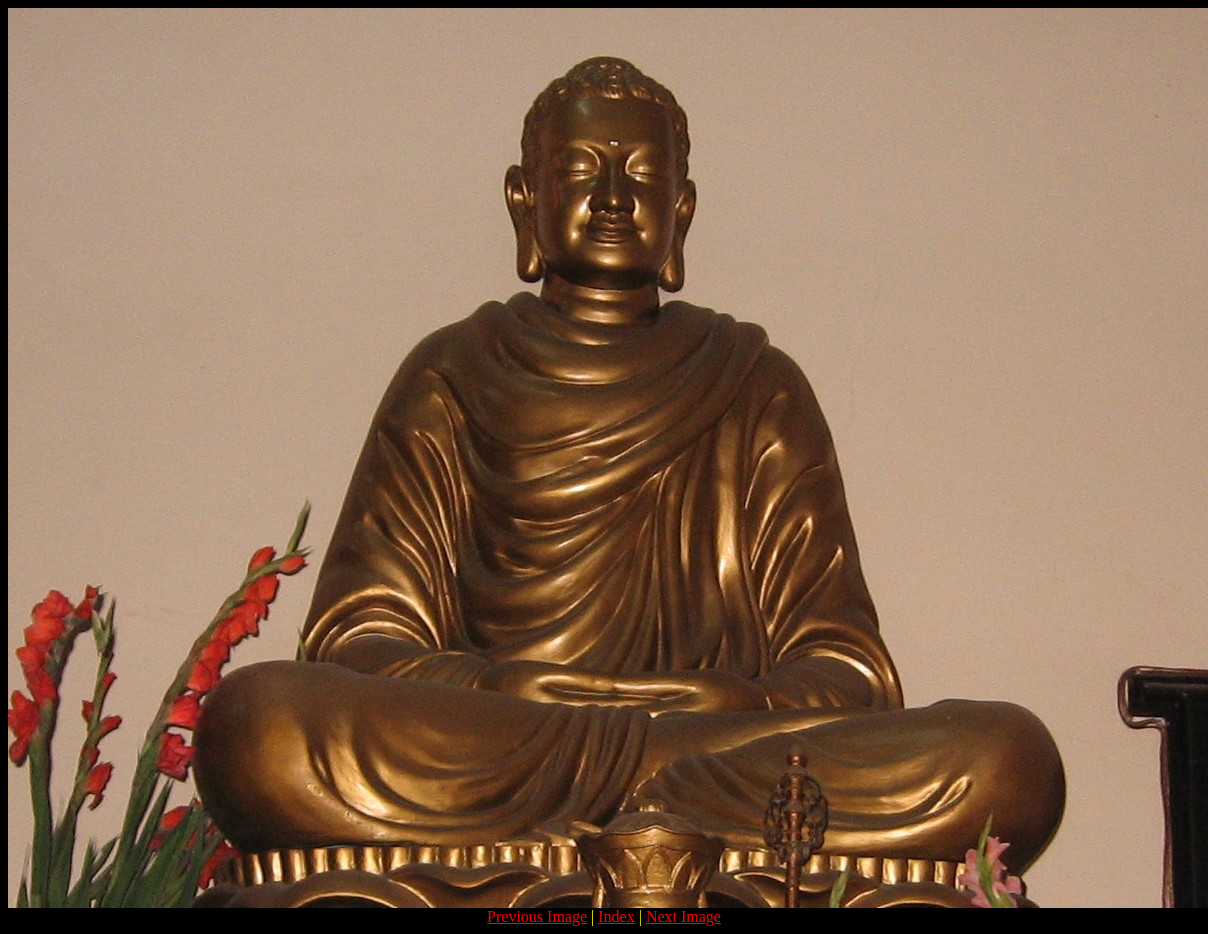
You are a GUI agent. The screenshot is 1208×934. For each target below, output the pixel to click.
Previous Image (537, 916)
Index (616, 916)
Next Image (683, 916)
